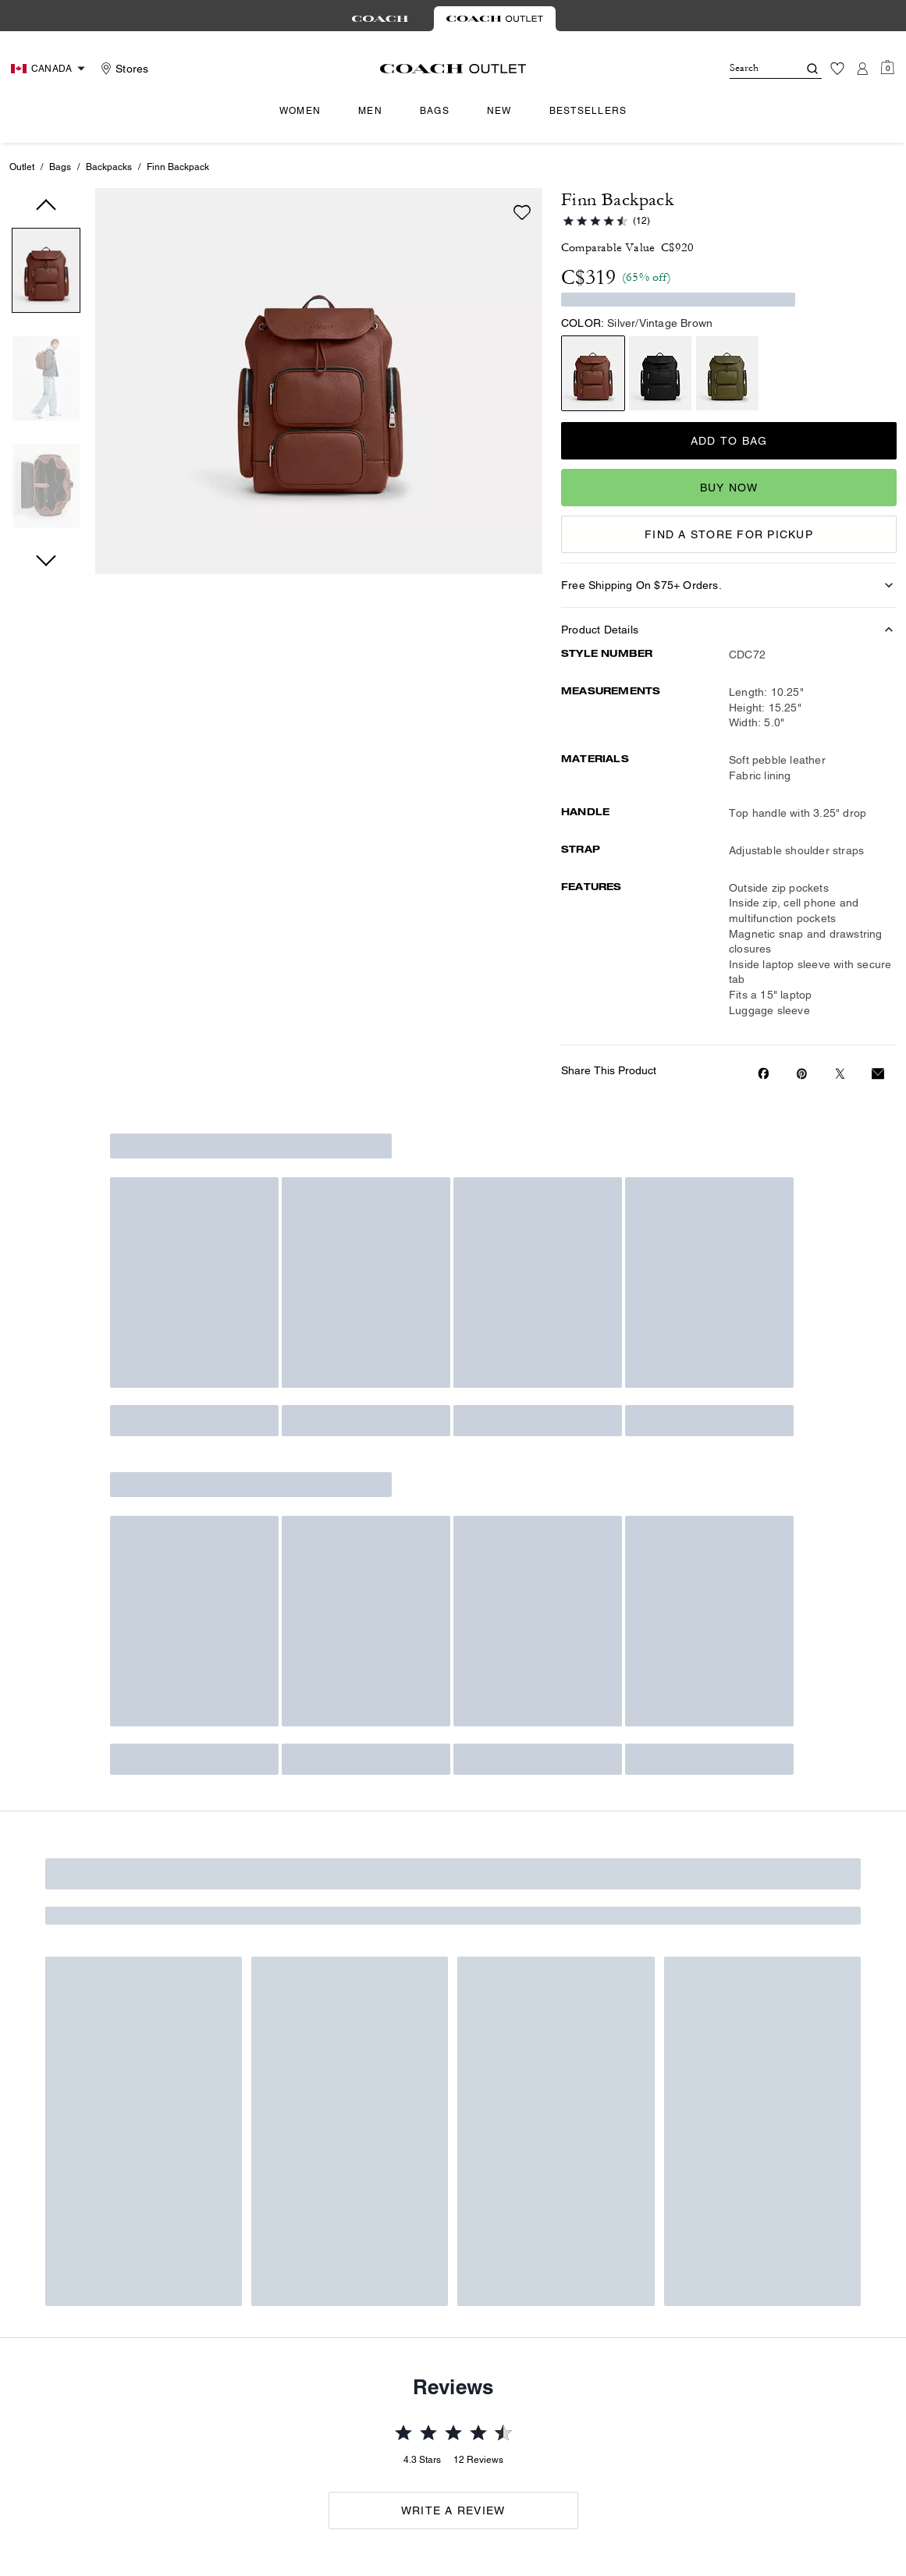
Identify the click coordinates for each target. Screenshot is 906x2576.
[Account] (862, 68)
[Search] (751, 68)
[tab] (380, 18)
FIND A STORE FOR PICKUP (729, 534)
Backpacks (109, 166)
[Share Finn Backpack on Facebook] (763, 1073)
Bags (60, 166)
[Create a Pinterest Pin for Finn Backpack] (802, 1074)
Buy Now (729, 487)
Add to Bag (729, 441)
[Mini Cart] (887, 67)
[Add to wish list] (522, 212)
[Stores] (122, 68)
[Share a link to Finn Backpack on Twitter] (840, 1074)
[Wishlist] (837, 68)
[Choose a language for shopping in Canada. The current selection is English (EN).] (50, 68)
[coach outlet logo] (453, 68)
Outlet (21, 166)
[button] (46, 273)
